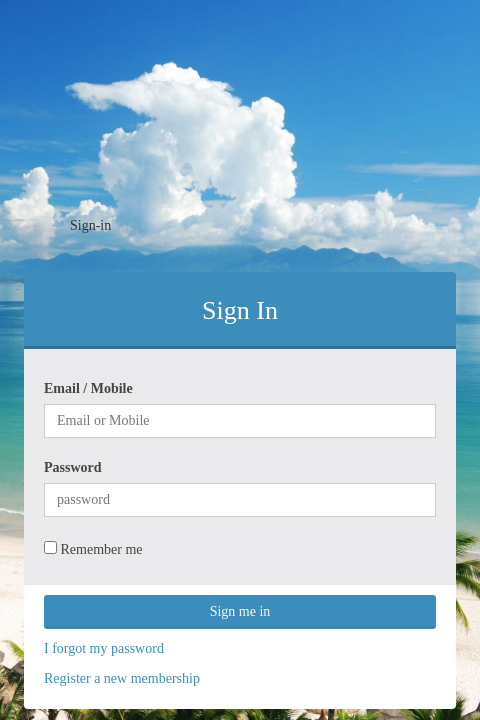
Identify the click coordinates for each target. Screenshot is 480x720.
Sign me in (240, 611)
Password (73, 467)
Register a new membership (122, 678)
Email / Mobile (88, 388)
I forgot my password (104, 648)
